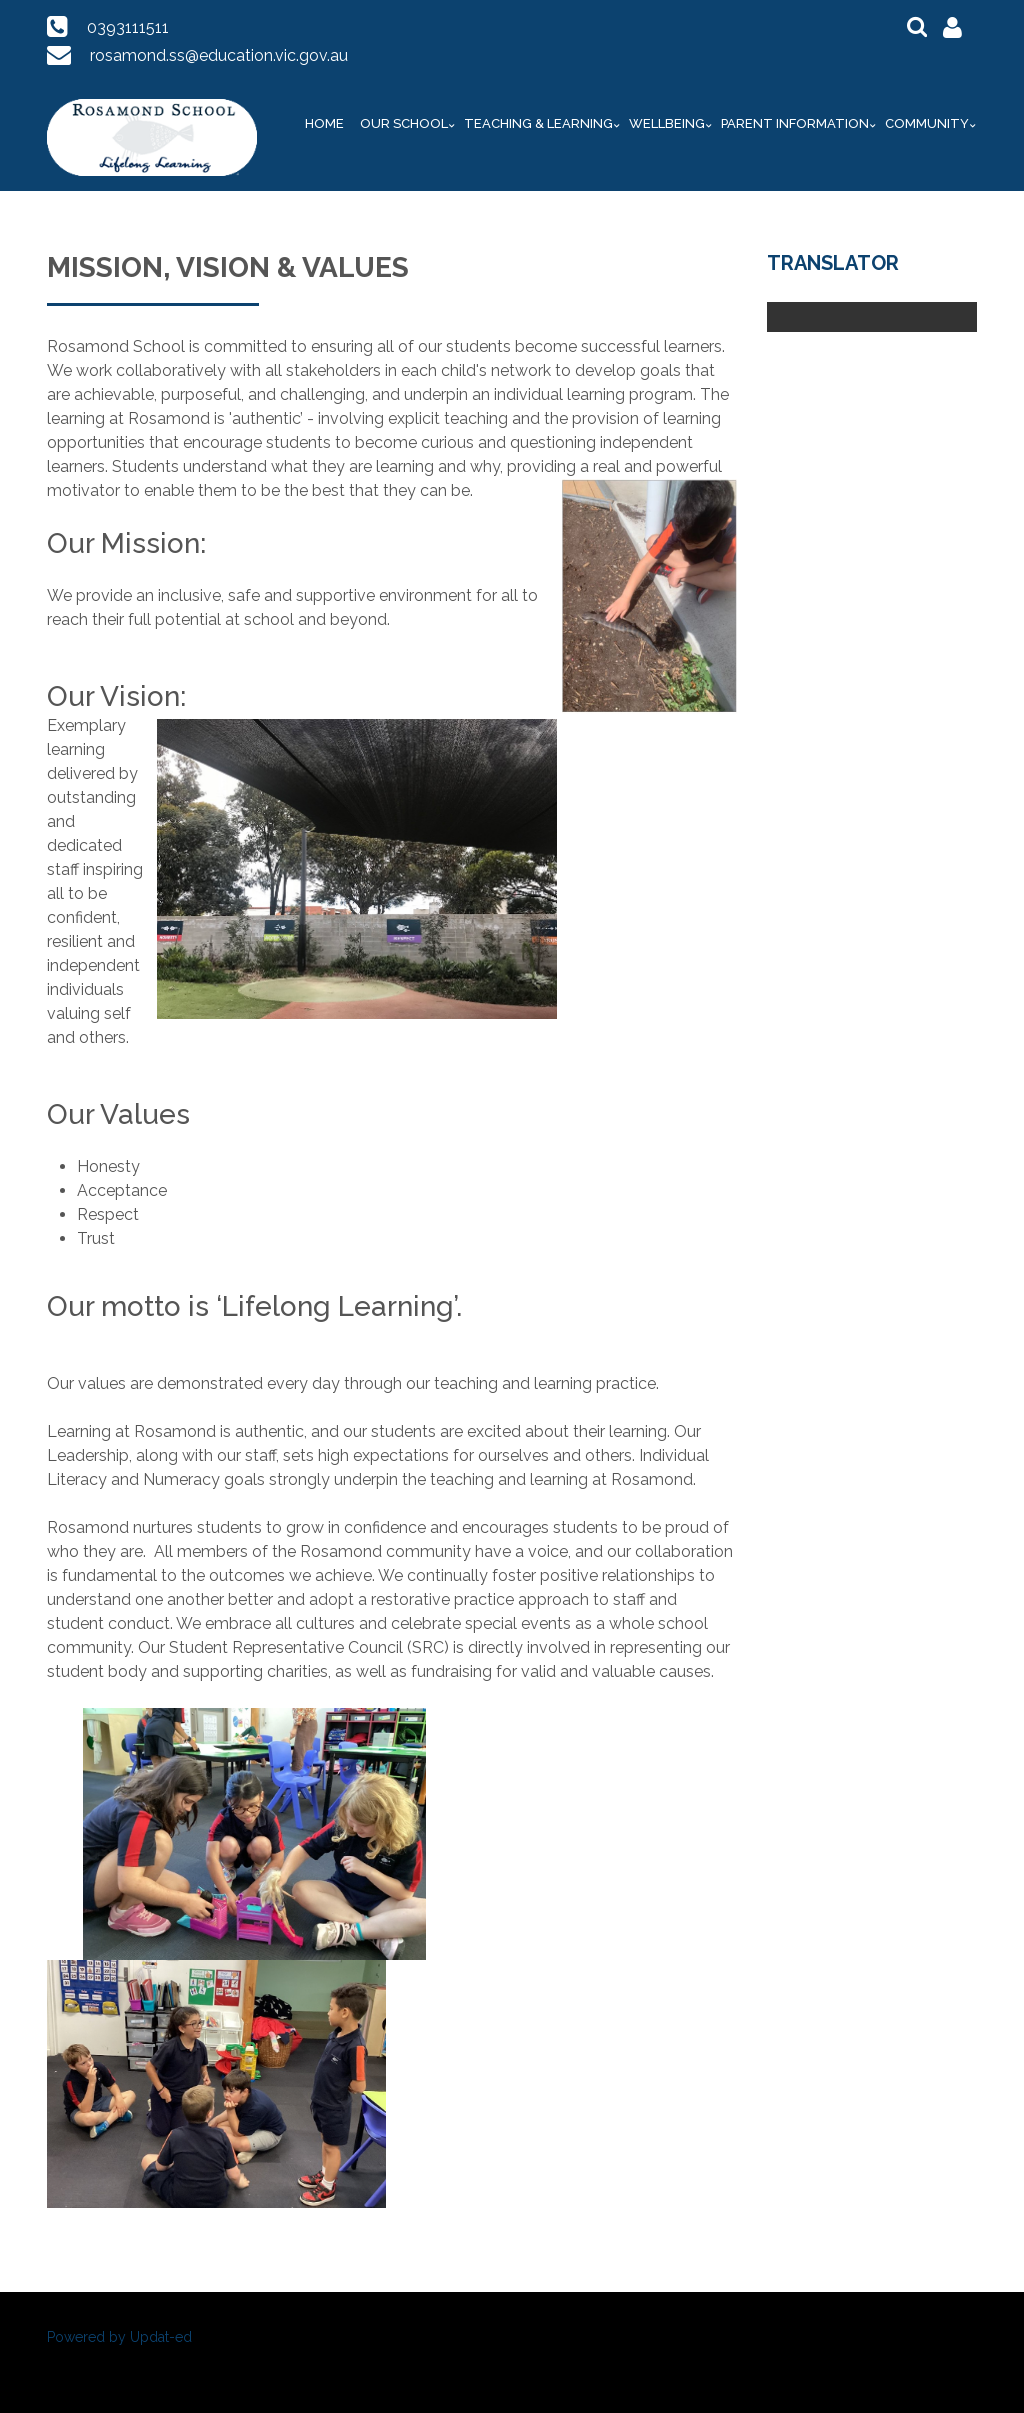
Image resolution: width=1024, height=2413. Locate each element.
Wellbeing (667, 123)
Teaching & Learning (538, 123)
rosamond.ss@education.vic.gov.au (219, 55)
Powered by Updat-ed (119, 2337)
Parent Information (795, 123)
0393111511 (128, 27)
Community (927, 123)
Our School (404, 123)
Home (324, 123)
